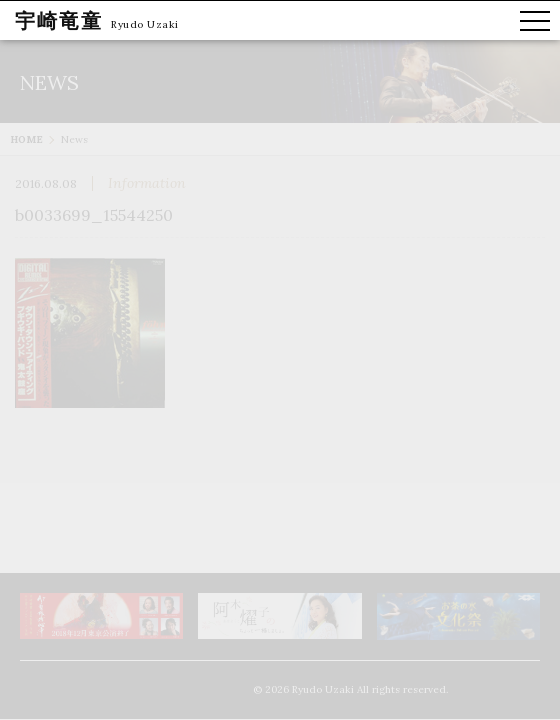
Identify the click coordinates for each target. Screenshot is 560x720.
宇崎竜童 (59, 20)
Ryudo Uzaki (145, 24)
